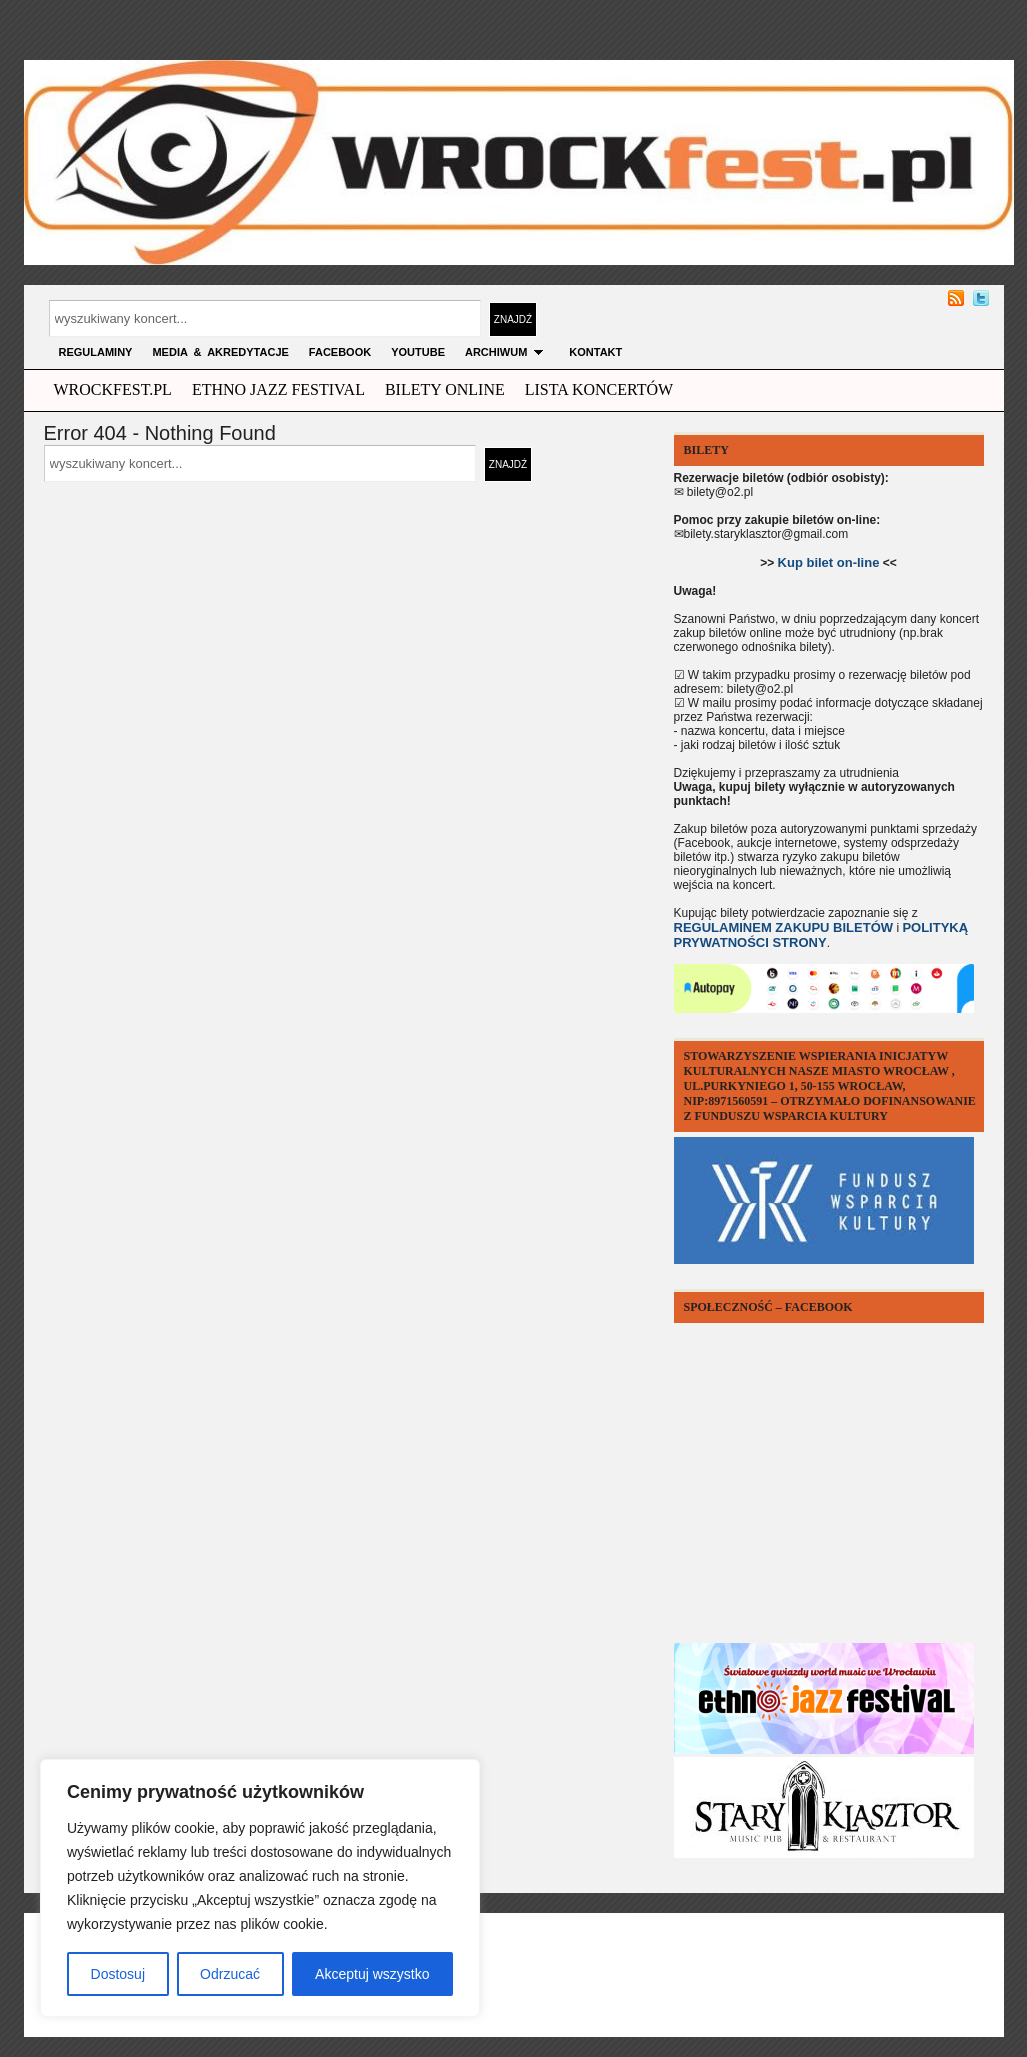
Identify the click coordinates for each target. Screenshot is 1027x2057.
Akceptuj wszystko (372, 1974)
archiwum (507, 352)
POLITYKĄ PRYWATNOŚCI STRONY (821, 935)
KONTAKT (595, 352)
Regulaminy (96, 352)
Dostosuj (118, 1974)
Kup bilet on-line (829, 562)
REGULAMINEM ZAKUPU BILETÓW (784, 927)
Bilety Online (445, 389)
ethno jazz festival (278, 389)
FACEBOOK (340, 352)
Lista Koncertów (599, 389)
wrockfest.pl (113, 389)
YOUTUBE (418, 352)
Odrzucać (230, 1974)
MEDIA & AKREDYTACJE (220, 352)
